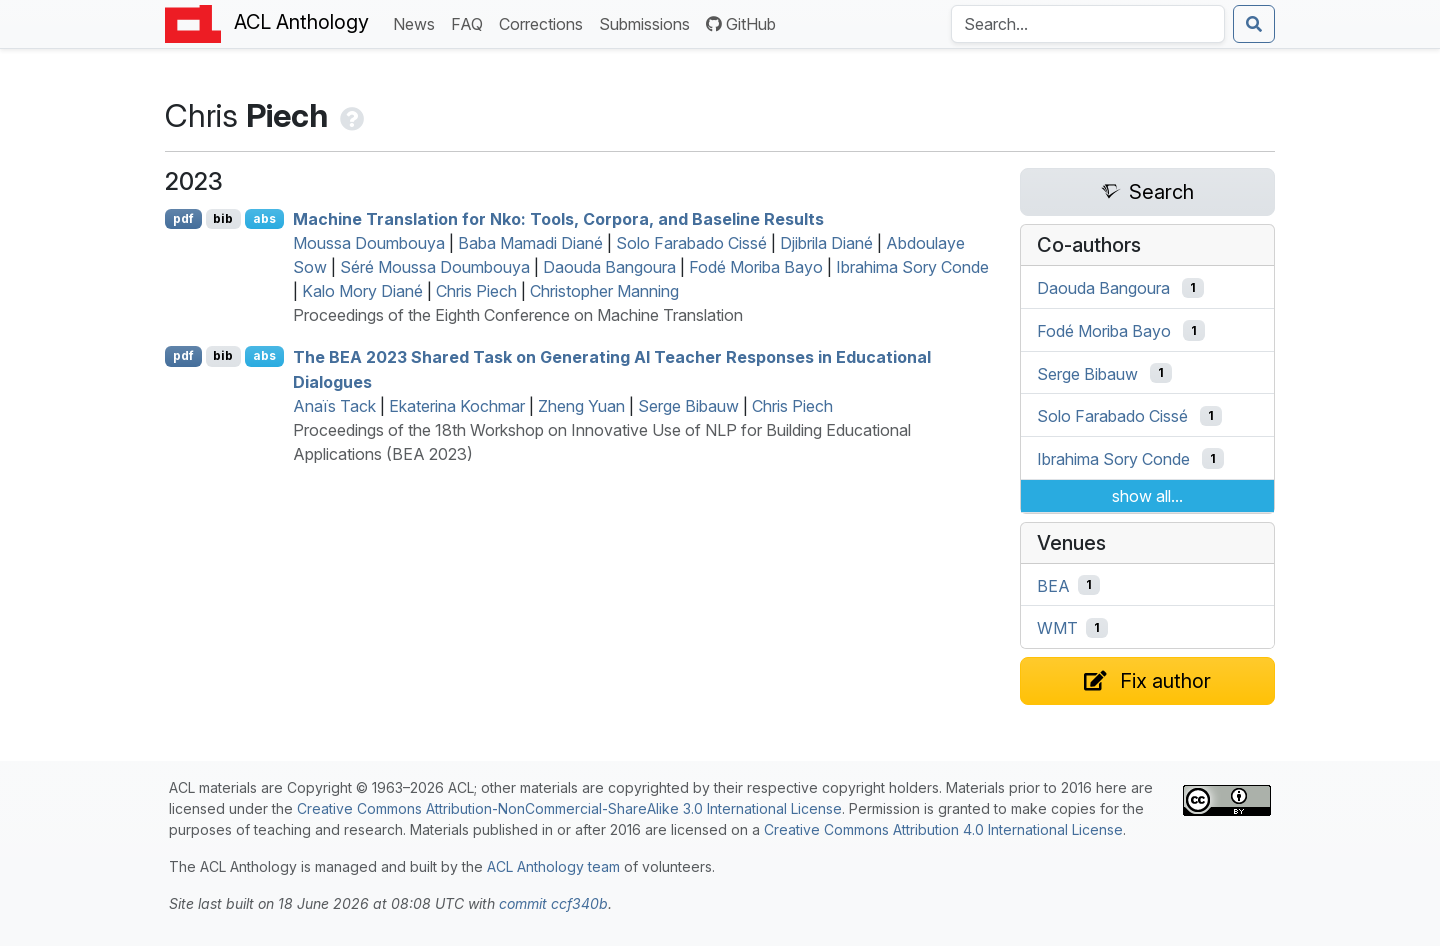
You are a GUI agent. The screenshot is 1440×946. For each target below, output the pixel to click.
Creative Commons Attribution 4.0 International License (943, 829)
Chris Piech (476, 291)
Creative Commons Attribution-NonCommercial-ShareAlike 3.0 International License (569, 808)
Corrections (545, 22)
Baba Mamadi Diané (530, 243)
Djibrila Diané (826, 243)
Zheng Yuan (581, 406)
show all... (1147, 496)
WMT (1057, 628)
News (418, 22)
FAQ (471, 22)
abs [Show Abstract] (264, 218)
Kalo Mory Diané (362, 291)
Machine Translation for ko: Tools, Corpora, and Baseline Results (558, 219)
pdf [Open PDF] (183, 218)
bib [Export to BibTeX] (223, 218)
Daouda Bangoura (609, 267)
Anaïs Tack (334, 406)
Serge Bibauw (688, 406)
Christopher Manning (604, 291)
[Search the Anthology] (1088, 24)
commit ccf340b (553, 903)
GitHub (741, 24)
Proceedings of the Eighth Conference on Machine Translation (518, 315)
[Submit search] (1254, 24)
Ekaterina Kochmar (457, 406)
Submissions (648, 22)
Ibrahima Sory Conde (912, 267)
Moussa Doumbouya (369, 243)
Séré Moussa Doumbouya (435, 267)
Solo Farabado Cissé (691, 243)
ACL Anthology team (553, 866)
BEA (1053, 585)
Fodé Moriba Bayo (756, 267)
